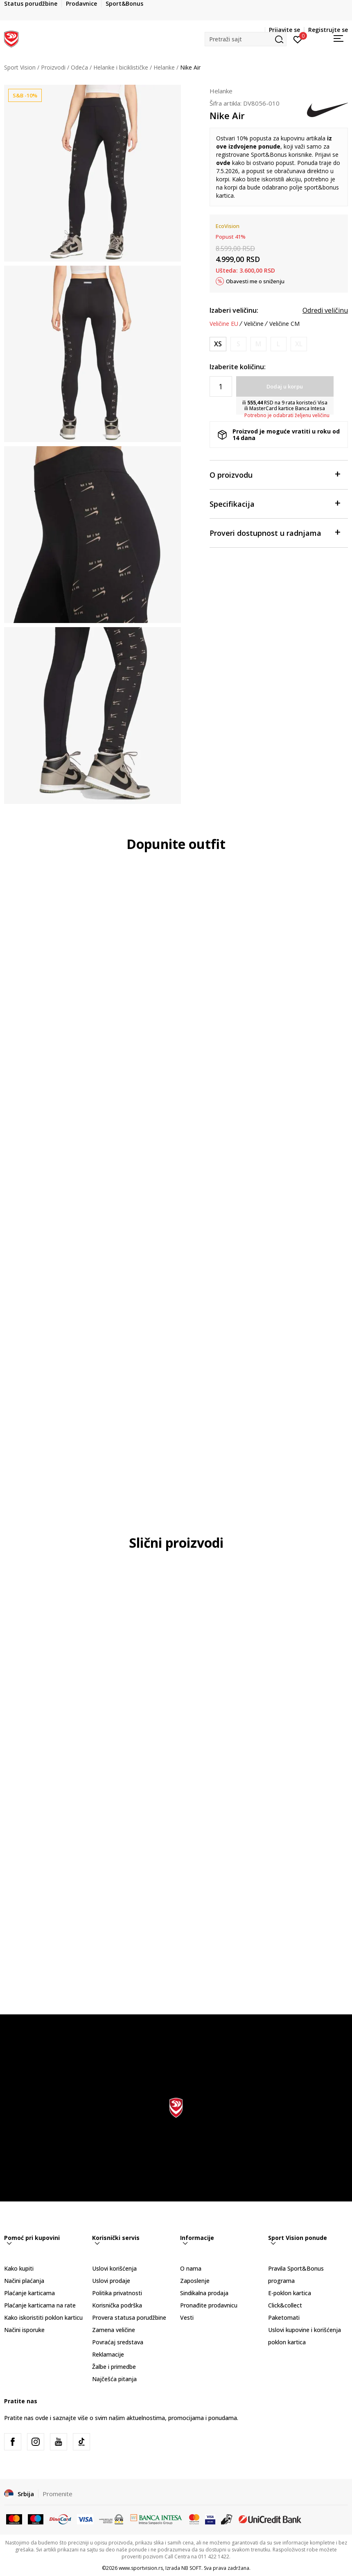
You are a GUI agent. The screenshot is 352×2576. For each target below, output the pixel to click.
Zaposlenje (195, 2281)
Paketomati (284, 2317)
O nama (190, 2268)
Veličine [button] (254, 324)
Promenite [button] (57, 2494)
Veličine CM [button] (284, 324)
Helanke (164, 67)
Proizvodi (53, 67)
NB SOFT (191, 2568)
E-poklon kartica (289, 2293)
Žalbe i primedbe (114, 2367)
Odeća (79, 67)
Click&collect (285, 2305)
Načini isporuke (24, 2330)
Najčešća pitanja (114, 2379)
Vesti (187, 2317)
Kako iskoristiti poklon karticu (43, 2317)
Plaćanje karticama (29, 2293)
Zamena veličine (113, 2330)
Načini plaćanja (24, 2281)
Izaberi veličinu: (234, 310)
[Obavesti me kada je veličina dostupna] (238, 344)
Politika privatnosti (117, 2293)
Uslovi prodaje (111, 2281)
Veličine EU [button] (224, 324)
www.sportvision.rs (141, 2568)
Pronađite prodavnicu (208, 2305)
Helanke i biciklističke (120, 67)
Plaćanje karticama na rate (40, 2305)
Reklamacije (108, 2354)
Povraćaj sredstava (117, 2342)
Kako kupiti (19, 2268)
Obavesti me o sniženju (255, 281)
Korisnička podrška (117, 2305)
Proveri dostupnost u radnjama (275, 532)
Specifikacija (275, 503)
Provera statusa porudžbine (129, 2317)
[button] (246, 39)
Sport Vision (20, 67)
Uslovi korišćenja (114, 2268)
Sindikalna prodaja (204, 2293)
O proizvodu (275, 474)
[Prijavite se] (298, 39)
